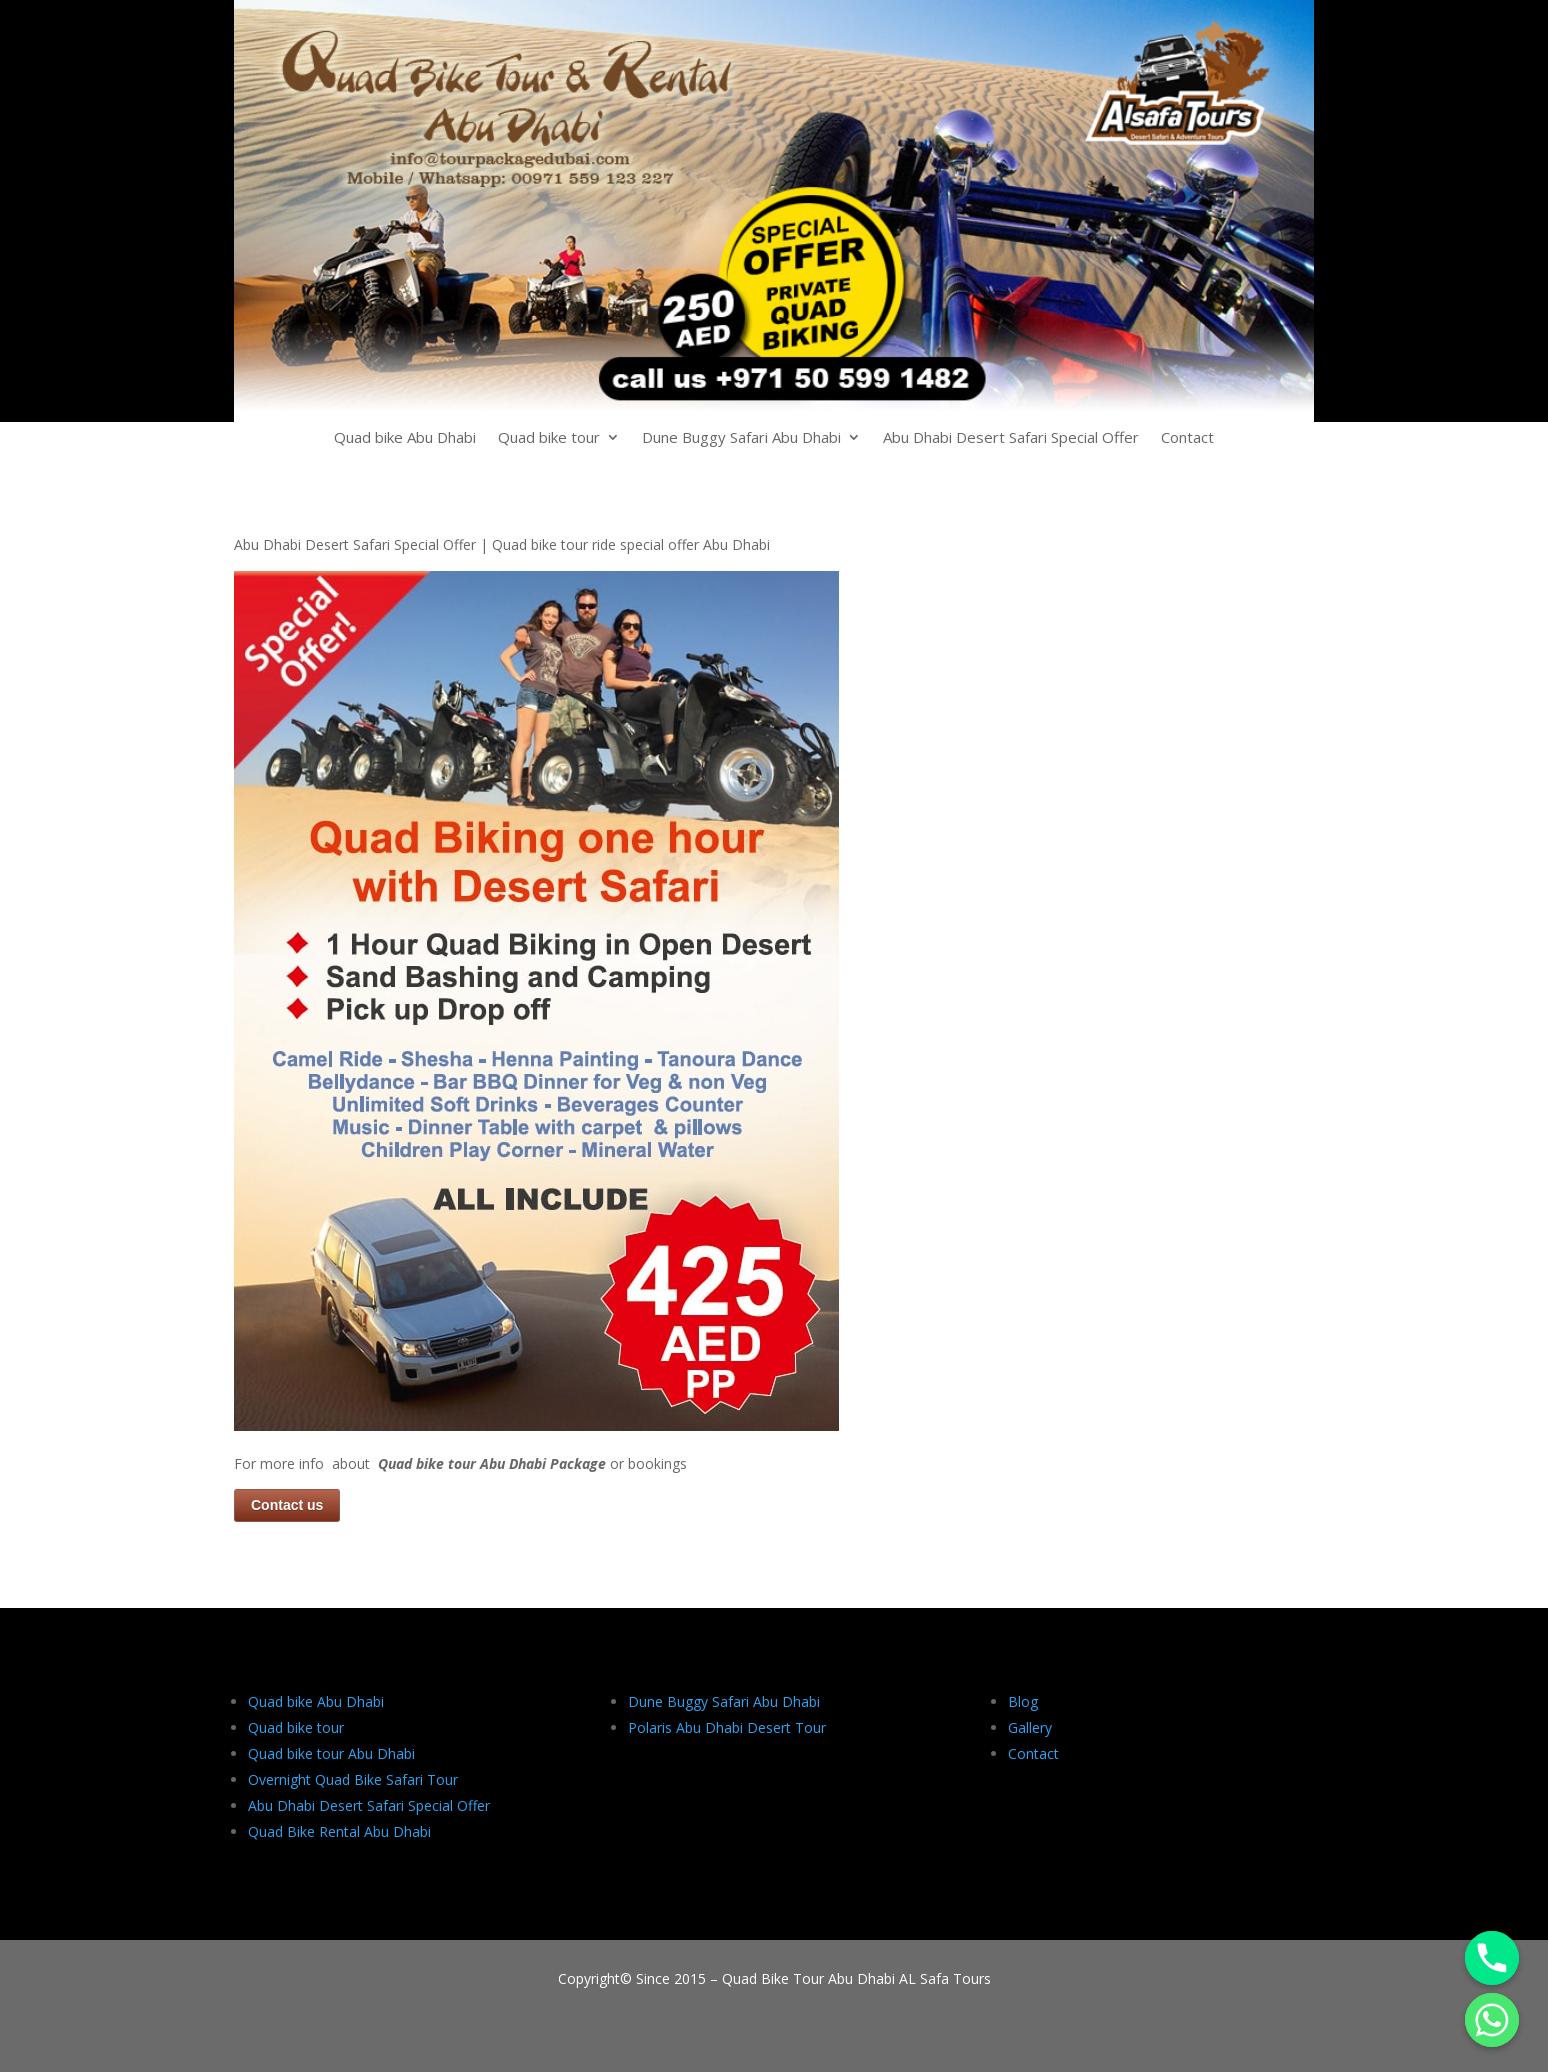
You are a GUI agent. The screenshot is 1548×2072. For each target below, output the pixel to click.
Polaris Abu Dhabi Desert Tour (727, 1727)
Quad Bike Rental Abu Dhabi (339, 1831)
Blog (1023, 1701)
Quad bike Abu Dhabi (405, 438)
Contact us (287, 1505)
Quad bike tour (549, 438)
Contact (1187, 438)
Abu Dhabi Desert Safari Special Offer (1011, 438)
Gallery (1030, 1727)
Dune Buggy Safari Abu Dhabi (741, 438)
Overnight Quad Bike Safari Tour (353, 1779)
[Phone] (1492, 1958)
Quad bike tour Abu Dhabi (331, 1753)
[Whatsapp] (1492, 2020)
